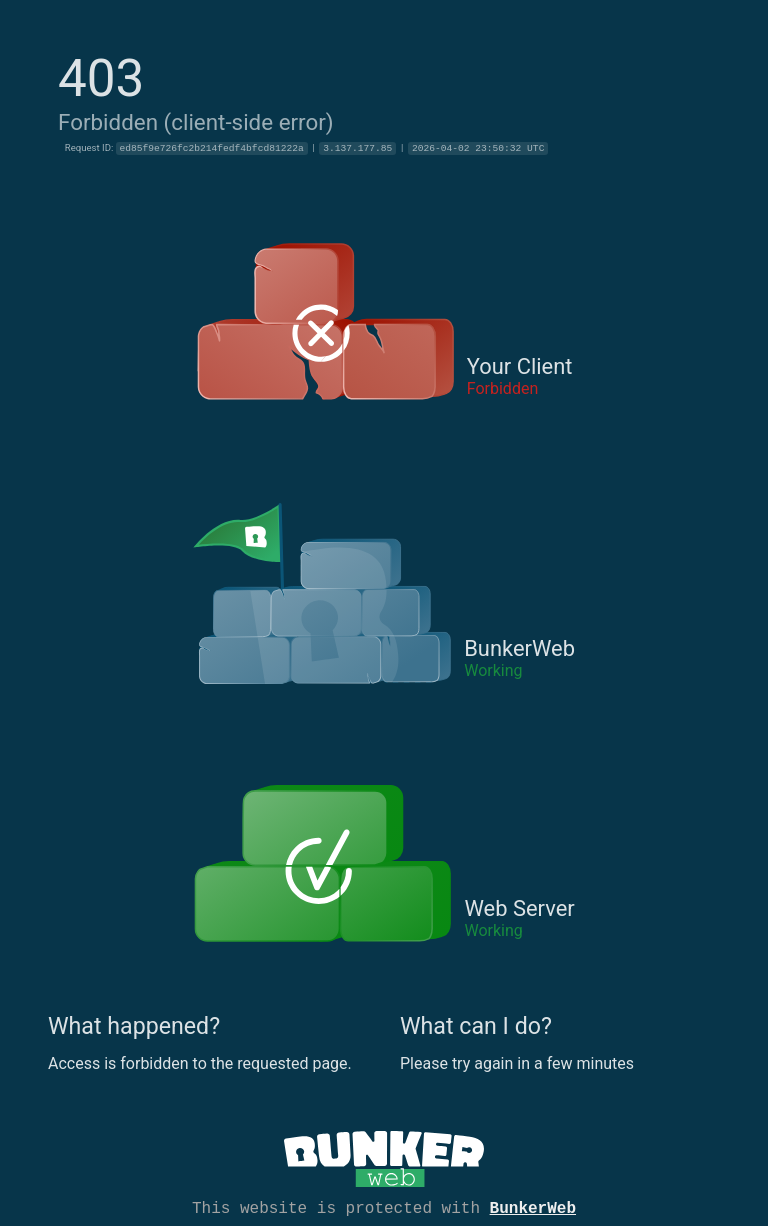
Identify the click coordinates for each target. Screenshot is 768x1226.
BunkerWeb (533, 1207)
